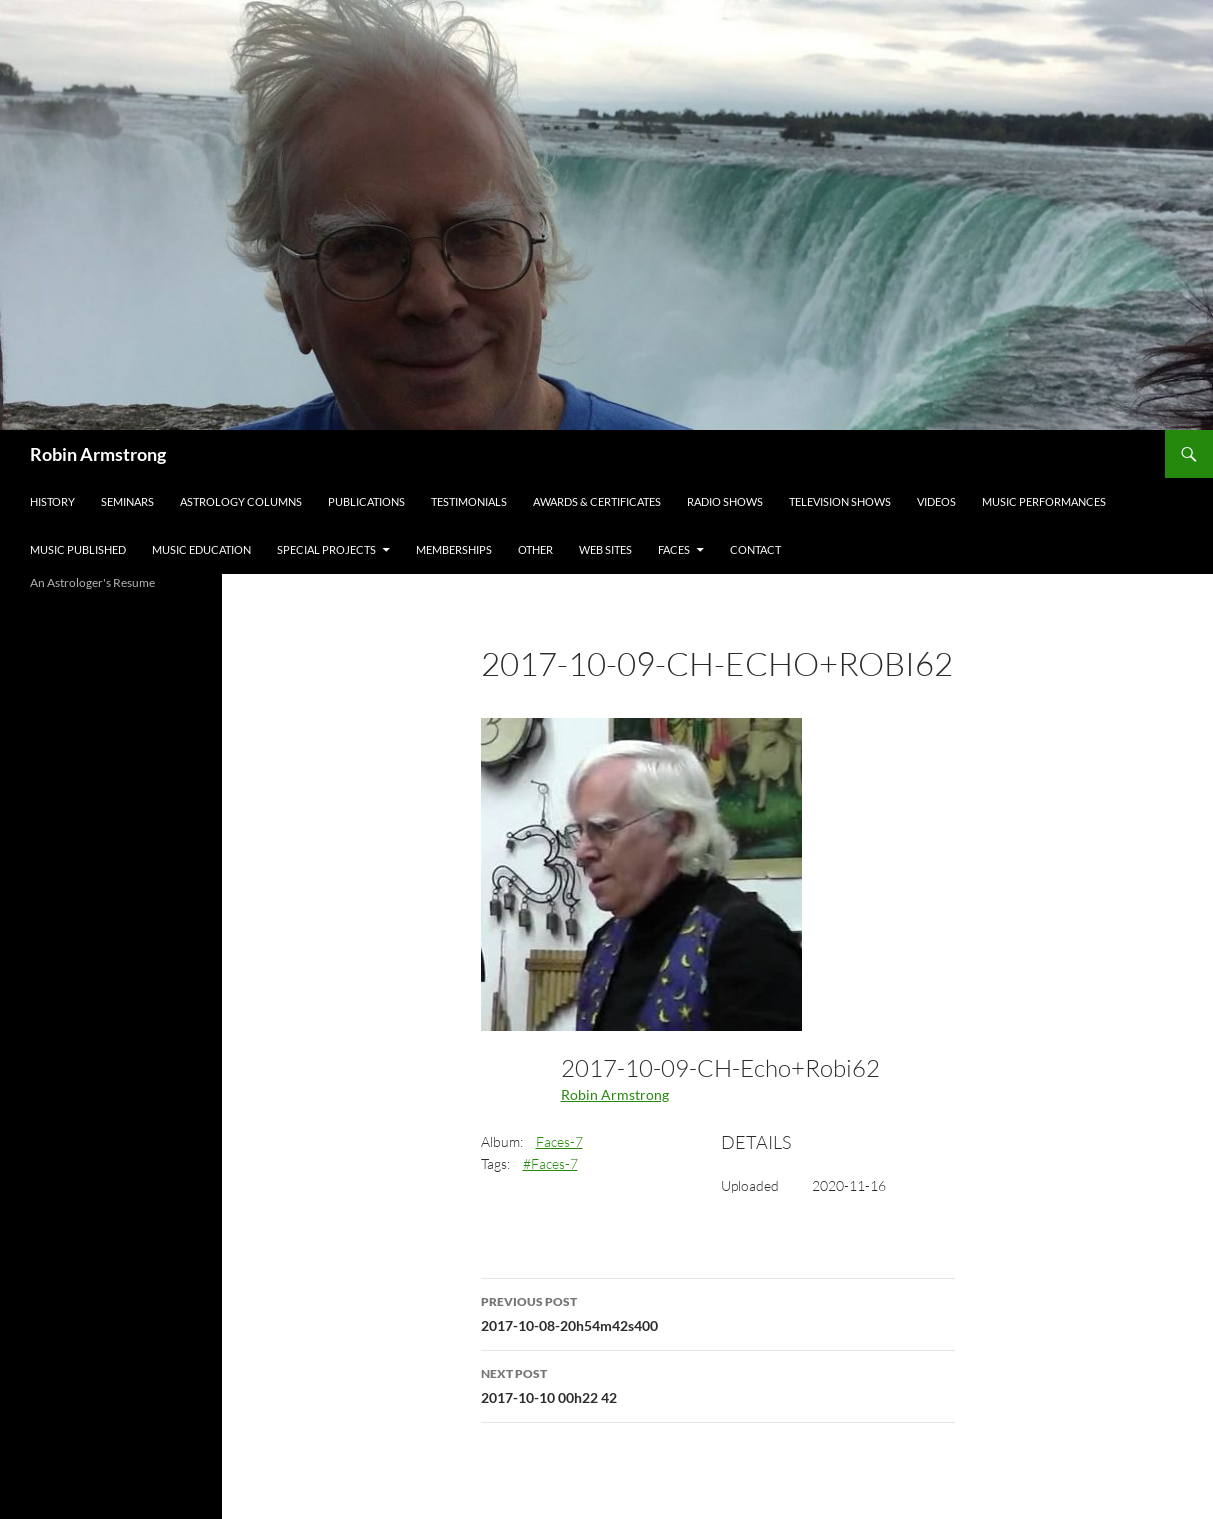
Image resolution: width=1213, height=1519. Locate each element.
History (52, 501)
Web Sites (605, 549)
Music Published (78, 549)
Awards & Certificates (597, 501)
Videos (936, 501)
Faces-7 (559, 1141)
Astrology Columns (241, 501)
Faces (674, 549)
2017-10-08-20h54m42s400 (718, 1312)
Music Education (201, 549)
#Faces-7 (550, 1163)
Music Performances (1044, 501)
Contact (755, 549)
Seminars (127, 501)
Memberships (454, 549)
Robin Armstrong (98, 454)
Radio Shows (725, 501)
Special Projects (326, 549)
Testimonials (469, 501)
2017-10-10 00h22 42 (718, 1384)
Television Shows (840, 501)
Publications (366, 501)
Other (535, 549)
